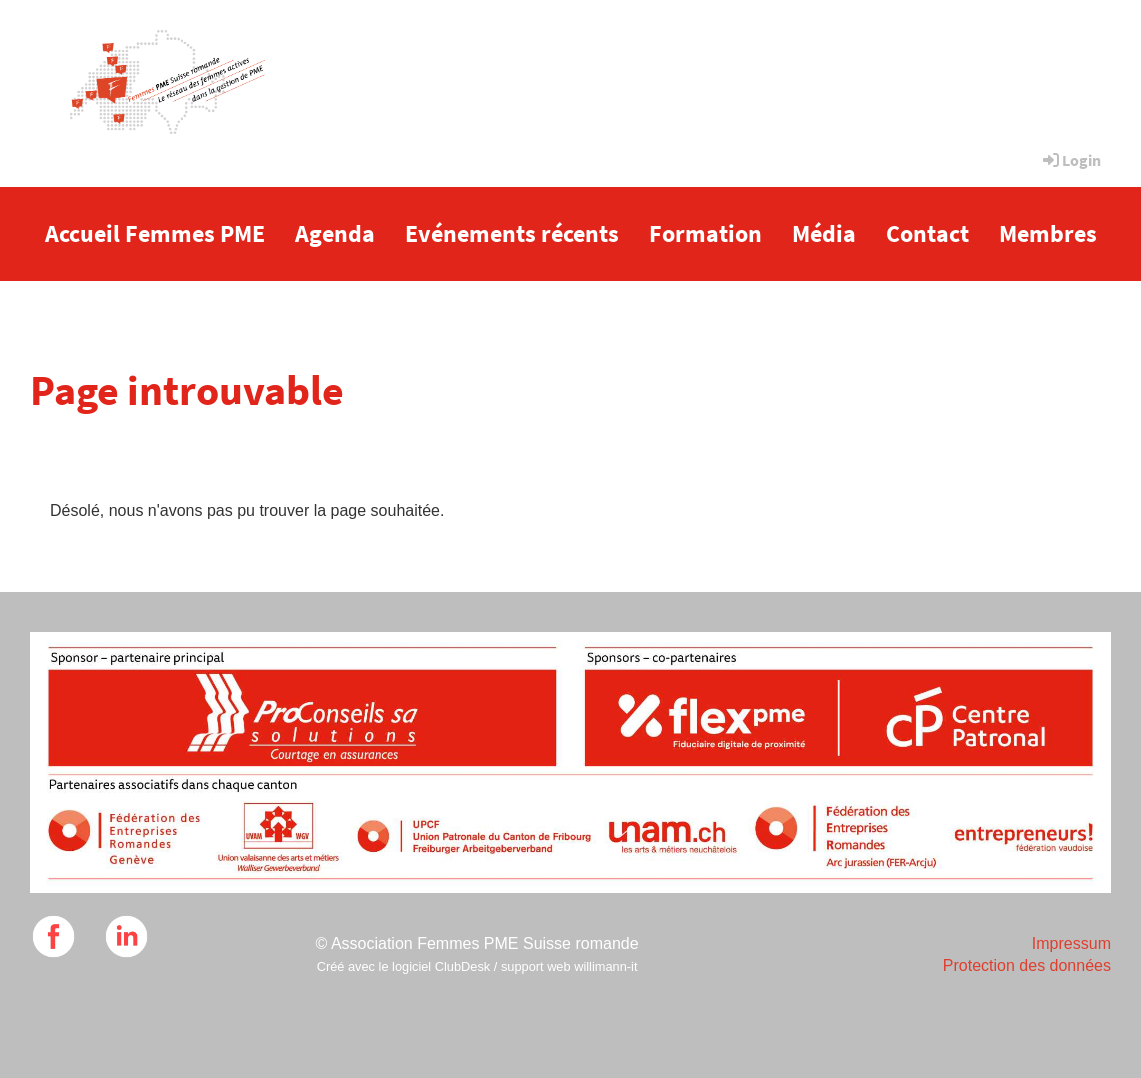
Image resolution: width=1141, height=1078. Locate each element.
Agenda (335, 233)
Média (824, 233)
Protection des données (1027, 965)
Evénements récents (512, 233)
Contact (927, 233)
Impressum (1071, 943)
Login (1070, 160)
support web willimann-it (569, 966)
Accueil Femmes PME (155, 233)
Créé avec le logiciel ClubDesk (404, 966)
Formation (705, 233)
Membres (1048, 233)
